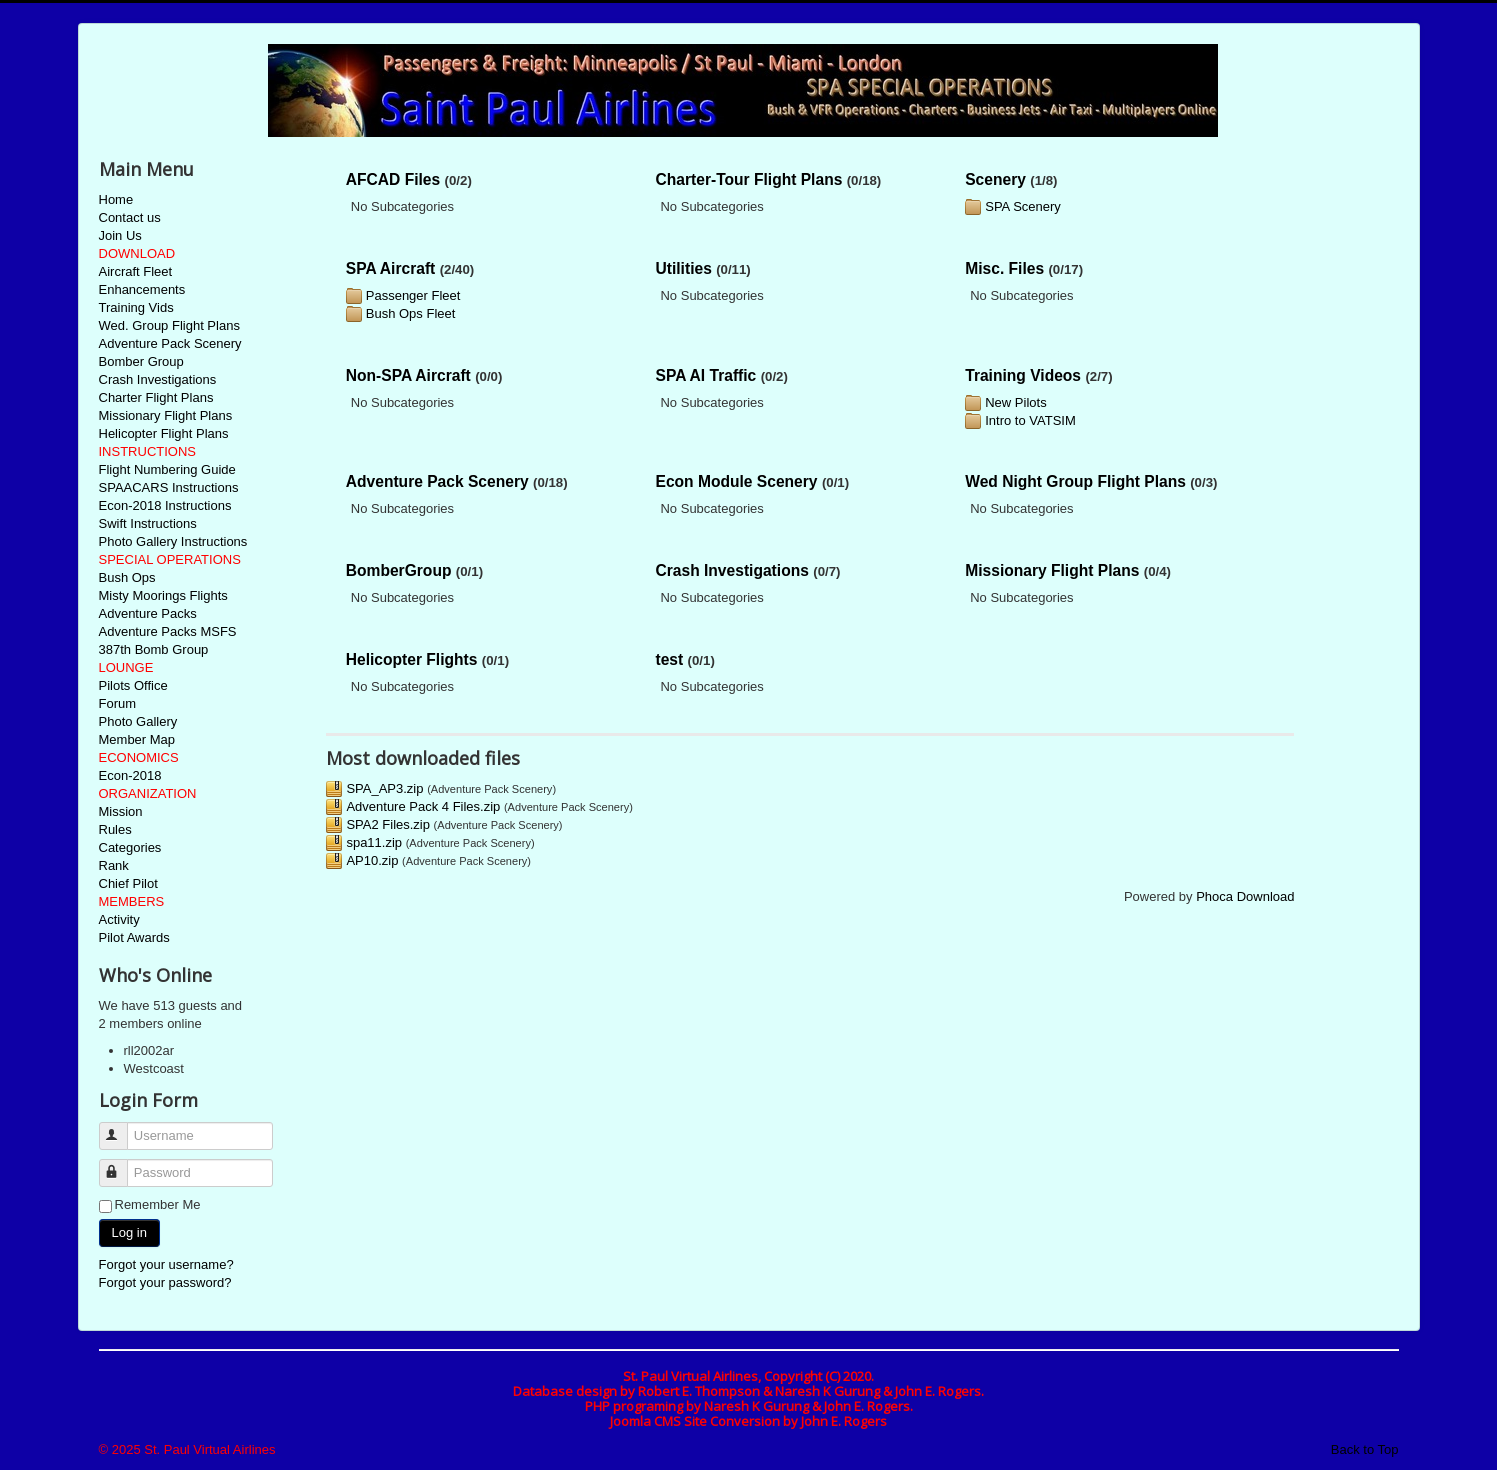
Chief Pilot (128, 883)
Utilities (683, 268)
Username (122, 1127)
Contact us (130, 217)
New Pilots (1015, 402)
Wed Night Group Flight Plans (1075, 481)
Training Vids (136, 307)
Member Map (137, 739)
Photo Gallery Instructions (173, 541)
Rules (115, 829)
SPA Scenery (1023, 206)
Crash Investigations (158, 379)
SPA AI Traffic (705, 375)
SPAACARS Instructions (169, 487)
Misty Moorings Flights (163, 595)
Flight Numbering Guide (167, 469)
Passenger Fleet (413, 295)
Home (116, 199)
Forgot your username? (166, 1264)
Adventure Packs (148, 613)
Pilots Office (133, 685)
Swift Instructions (148, 523)
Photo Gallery (138, 721)
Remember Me (158, 1204)
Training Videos (1023, 375)
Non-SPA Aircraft (408, 375)
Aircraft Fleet (136, 271)
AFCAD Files (393, 179)
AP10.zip (372, 860)
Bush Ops (127, 577)
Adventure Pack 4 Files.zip (423, 806)
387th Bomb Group (154, 649)
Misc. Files (1004, 268)
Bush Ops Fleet (411, 313)
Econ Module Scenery (736, 481)
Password (122, 1164)
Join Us (120, 235)
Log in (129, 1232)
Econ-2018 (130, 775)
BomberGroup (399, 570)
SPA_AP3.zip (384, 788)
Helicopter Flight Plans (164, 433)
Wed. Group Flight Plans (169, 325)
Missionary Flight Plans (166, 415)
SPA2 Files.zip (388, 824)
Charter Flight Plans (156, 397)
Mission (121, 811)
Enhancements (142, 289)
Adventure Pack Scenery (170, 343)
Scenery (995, 179)
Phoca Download (1245, 896)
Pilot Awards (134, 937)
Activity (119, 919)
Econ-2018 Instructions (165, 505)
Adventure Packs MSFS (168, 631)
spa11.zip (374, 842)
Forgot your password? (165, 1282)
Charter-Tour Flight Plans (748, 179)
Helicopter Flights (412, 659)
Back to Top (1365, 1449)
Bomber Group (141, 361)
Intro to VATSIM (1030, 420)
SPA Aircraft (391, 268)
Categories (130, 847)
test (669, 659)
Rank (114, 865)
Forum (118, 703)
